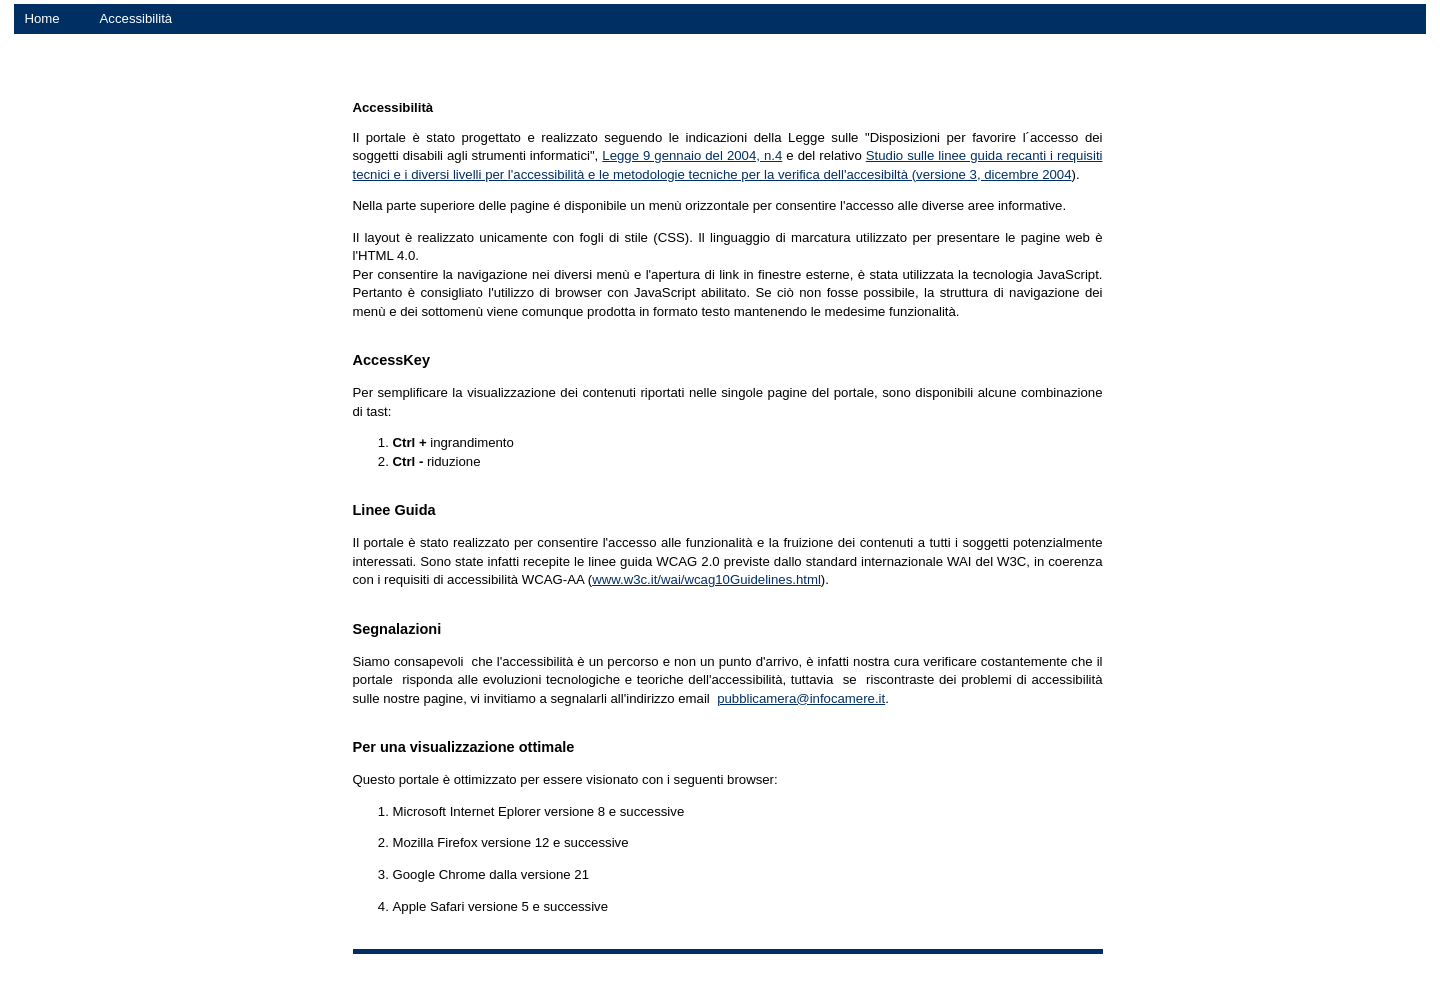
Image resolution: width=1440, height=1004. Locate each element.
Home (41, 18)
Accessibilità (136, 18)
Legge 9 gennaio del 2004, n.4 (692, 155)
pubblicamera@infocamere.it (801, 698)
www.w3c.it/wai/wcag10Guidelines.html (706, 579)
